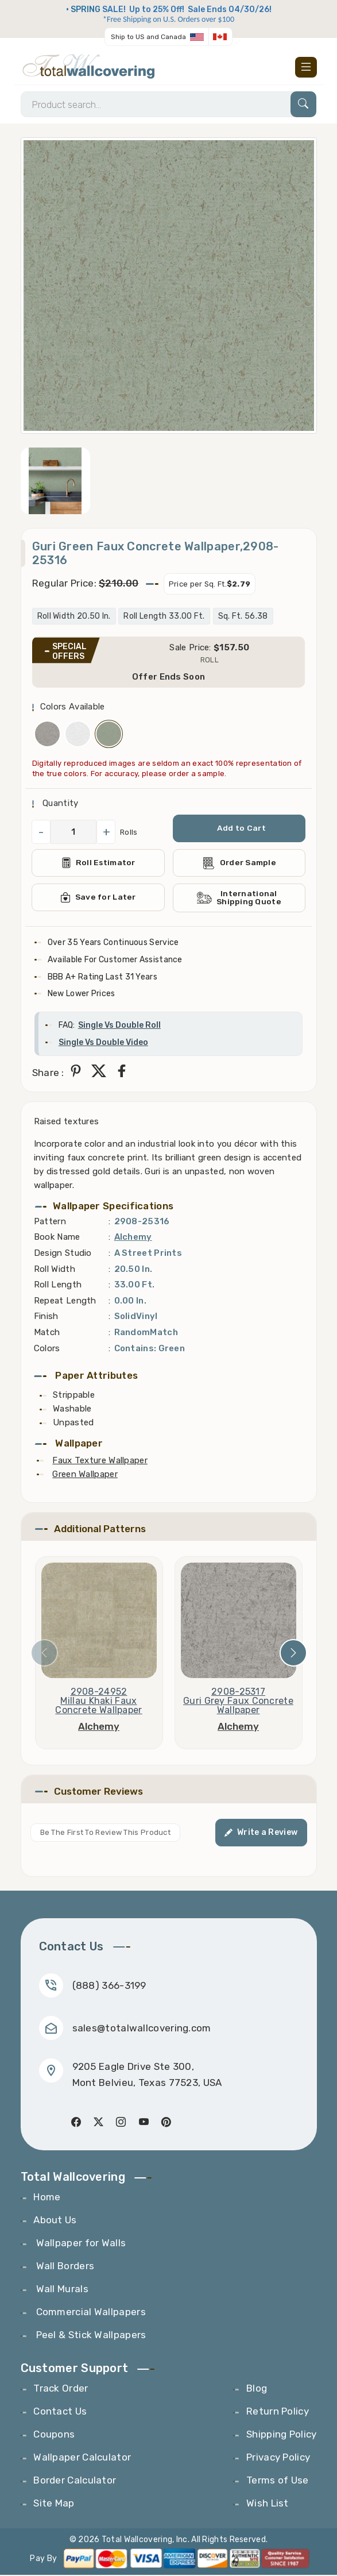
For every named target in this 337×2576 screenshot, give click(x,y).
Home (46, 2198)
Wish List (267, 2504)
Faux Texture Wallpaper (100, 1461)
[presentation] (44, 1654)
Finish (46, 1317)
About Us (54, 2221)
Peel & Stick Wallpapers (89, 2336)
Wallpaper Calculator (82, 2458)
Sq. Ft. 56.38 (243, 617)
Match (47, 1333)
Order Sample (239, 863)
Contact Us (60, 2412)
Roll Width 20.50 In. (74, 617)
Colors (47, 1349)
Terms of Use (277, 2481)
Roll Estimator (98, 863)
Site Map (53, 2504)
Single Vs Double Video (103, 1043)
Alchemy (133, 1238)
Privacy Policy (278, 2458)
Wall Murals (60, 2290)
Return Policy (277, 2412)
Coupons (54, 2435)
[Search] (168, 105)
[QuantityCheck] (74, 832)
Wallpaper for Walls (79, 2244)
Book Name (57, 1238)
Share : (48, 1073)
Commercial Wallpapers (89, 2313)
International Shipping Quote (239, 898)
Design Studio (63, 1253)
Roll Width (54, 1269)
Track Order (60, 2389)
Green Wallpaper (85, 1475)
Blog (256, 2389)
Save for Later (98, 898)
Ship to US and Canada (148, 37)
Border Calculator (74, 2481)
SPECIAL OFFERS (69, 652)
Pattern (50, 1222)
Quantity (59, 804)
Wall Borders (63, 2267)
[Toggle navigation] (306, 67)
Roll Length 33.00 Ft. (163, 617)
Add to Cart (241, 829)
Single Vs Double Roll (119, 1026)
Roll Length (58, 1286)
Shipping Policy (281, 2435)
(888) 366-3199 (109, 1986)
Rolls (129, 832)
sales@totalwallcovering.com (141, 2028)
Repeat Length (65, 1301)
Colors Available (72, 707)
